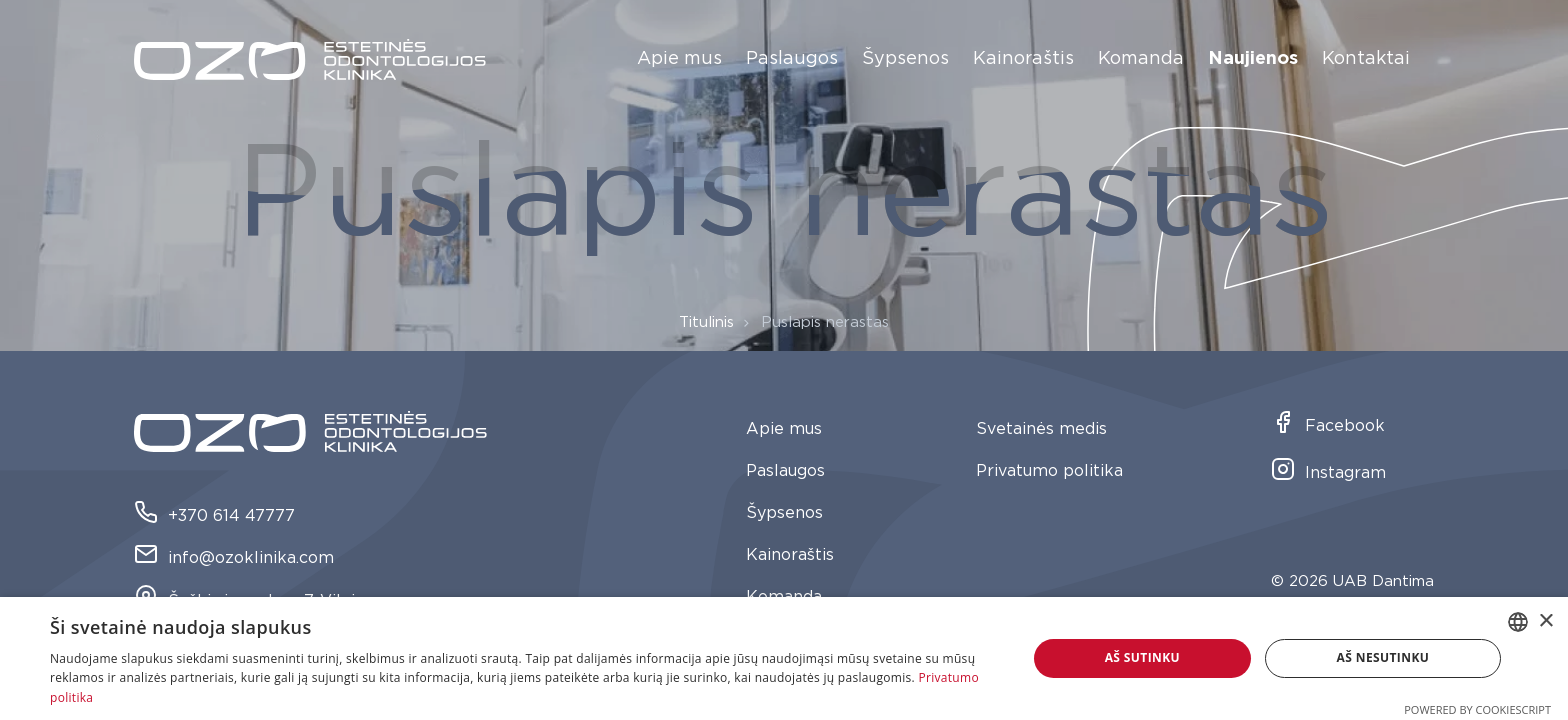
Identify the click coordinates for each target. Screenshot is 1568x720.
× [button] (1545, 621)
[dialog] (784, 658)
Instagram (1328, 473)
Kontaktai (1366, 59)
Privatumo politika (1049, 471)
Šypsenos (905, 59)
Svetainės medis (1041, 429)
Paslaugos (792, 59)
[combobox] (1518, 622)
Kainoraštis (1023, 59)
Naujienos (1253, 59)
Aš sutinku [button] (1142, 657)
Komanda (1141, 59)
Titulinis (706, 322)
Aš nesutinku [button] (1383, 657)
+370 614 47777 (214, 516)
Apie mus (679, 59)
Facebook (1328, 426)
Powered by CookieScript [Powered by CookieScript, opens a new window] (1477, 709)
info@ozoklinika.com (234, 558)
